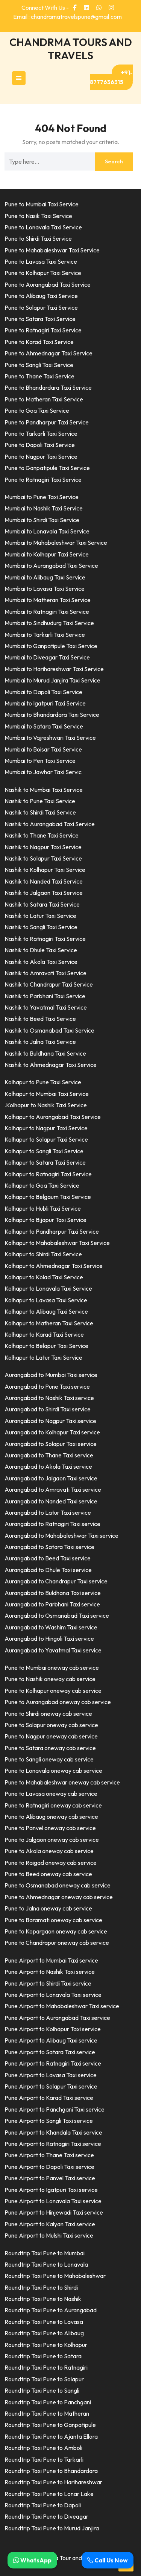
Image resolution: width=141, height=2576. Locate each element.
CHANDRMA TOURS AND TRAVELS (70, 48)
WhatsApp (32, 2560)
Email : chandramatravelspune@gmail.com (67, 16)
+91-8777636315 (111, 77)
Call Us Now (107, 2560)
